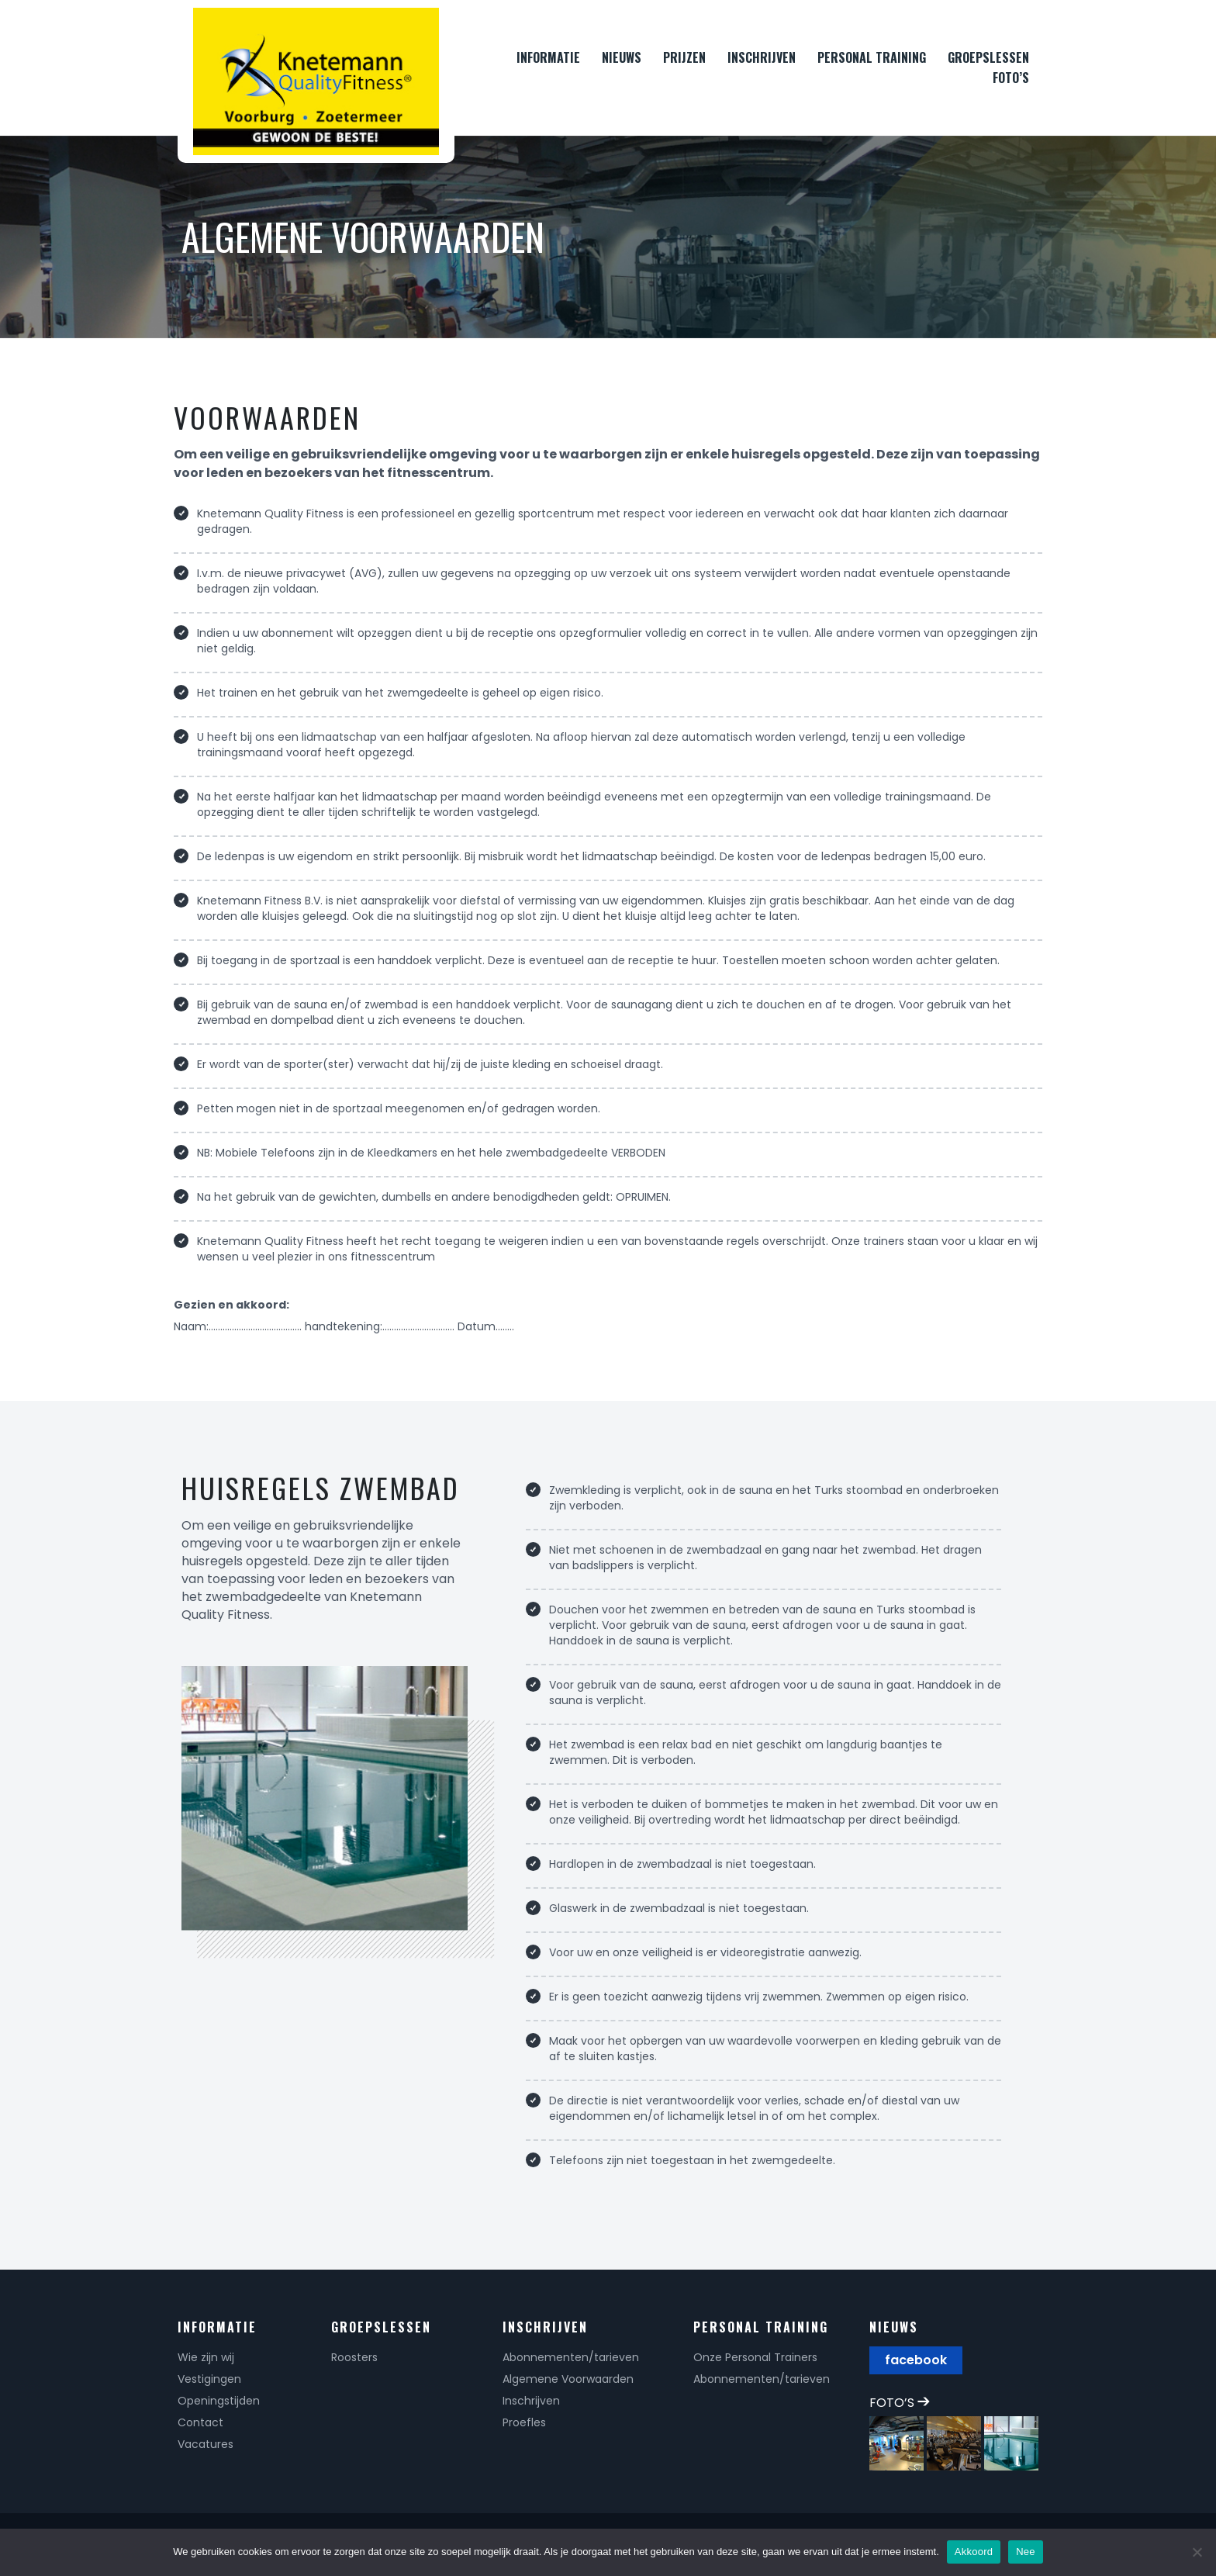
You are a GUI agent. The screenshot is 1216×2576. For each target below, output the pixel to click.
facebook (916, 2360)
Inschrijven (531, 2400)
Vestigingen (209, 2379)
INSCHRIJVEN (761, 57)
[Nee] (1196, 2552)
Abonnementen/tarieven (571, 2357)
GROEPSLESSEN (988, 57)
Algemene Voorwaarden (568, 2379)
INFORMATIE (548, 57)
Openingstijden (219, 2400)
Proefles (524, 2422)
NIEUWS (621, 57)
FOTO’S (1011, 77)
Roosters (354, 2357)
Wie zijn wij (206, 2357)
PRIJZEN (684, 57)
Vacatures (205, 2444)
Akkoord (974, 2551)
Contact (200, 2422)
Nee (1025, 2551)
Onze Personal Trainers (755, 2357)
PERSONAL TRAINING (871, 57)
